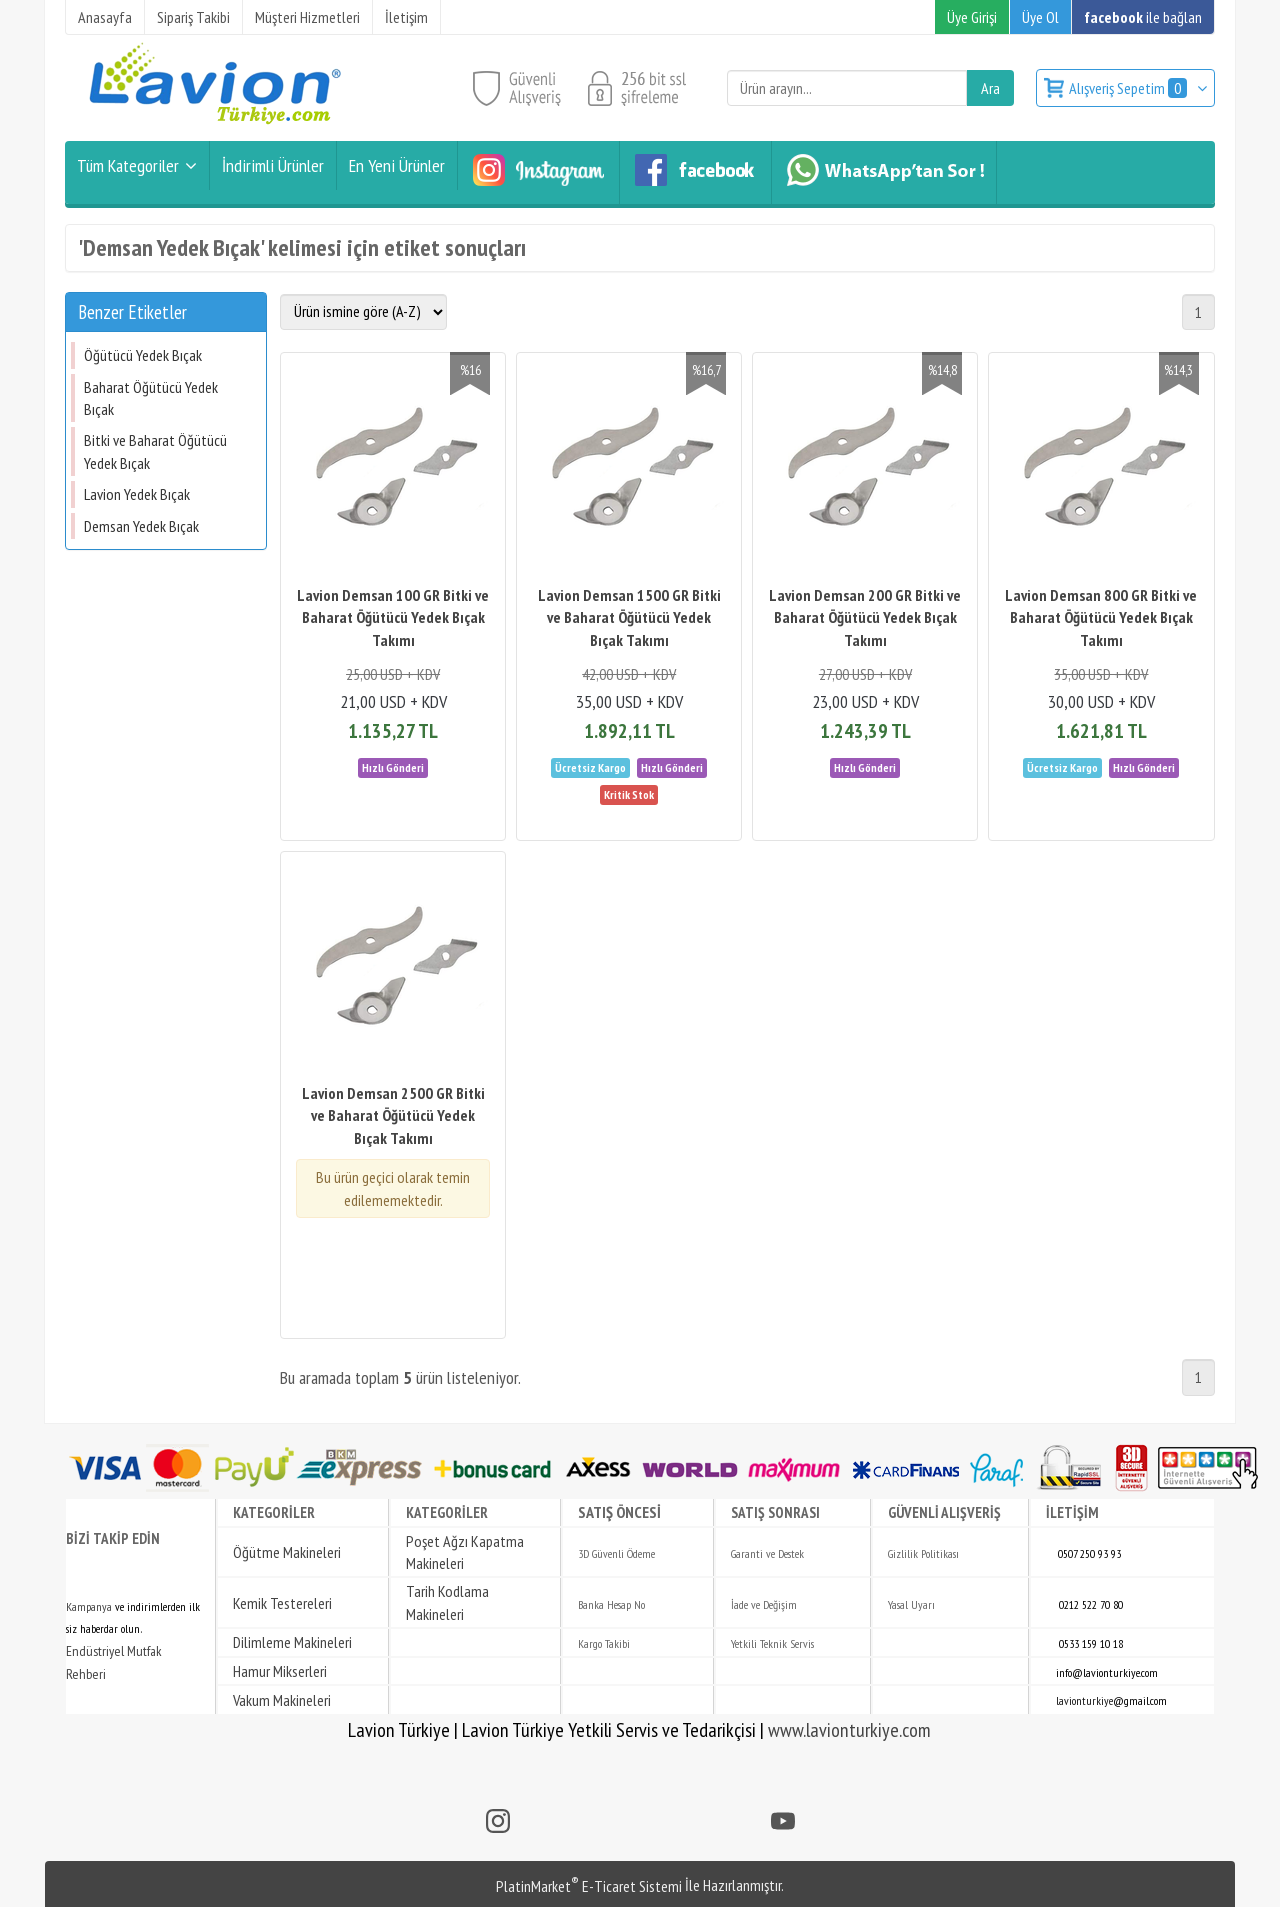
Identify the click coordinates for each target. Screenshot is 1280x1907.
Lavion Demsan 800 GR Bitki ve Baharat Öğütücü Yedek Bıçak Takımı (1101, 617)
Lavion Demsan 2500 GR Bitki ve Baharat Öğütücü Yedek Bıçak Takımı (393, 1115)
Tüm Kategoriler (128, 165)
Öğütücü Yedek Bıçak (143, 355)
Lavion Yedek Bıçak (137, 494)
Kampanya (89, 1606)
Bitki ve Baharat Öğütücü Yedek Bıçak (155, 451)
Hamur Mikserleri (280, 1671)
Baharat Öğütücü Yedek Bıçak (151, 398)
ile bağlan (1143, 17)
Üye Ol (1040, 17)
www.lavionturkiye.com (849, 1730)
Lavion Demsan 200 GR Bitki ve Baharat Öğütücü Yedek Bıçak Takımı (865, 617)
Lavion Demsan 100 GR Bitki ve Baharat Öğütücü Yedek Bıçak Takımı (393, 617)
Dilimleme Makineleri (292, 1642)
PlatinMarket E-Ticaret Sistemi (589, 1886)
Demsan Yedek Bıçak (141, 526)
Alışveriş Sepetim (1129, 88)
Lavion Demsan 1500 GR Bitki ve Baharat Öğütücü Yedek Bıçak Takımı (629, 617)
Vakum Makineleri (282, 1700)
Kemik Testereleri (282, 1603)
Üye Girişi (972, 17)
